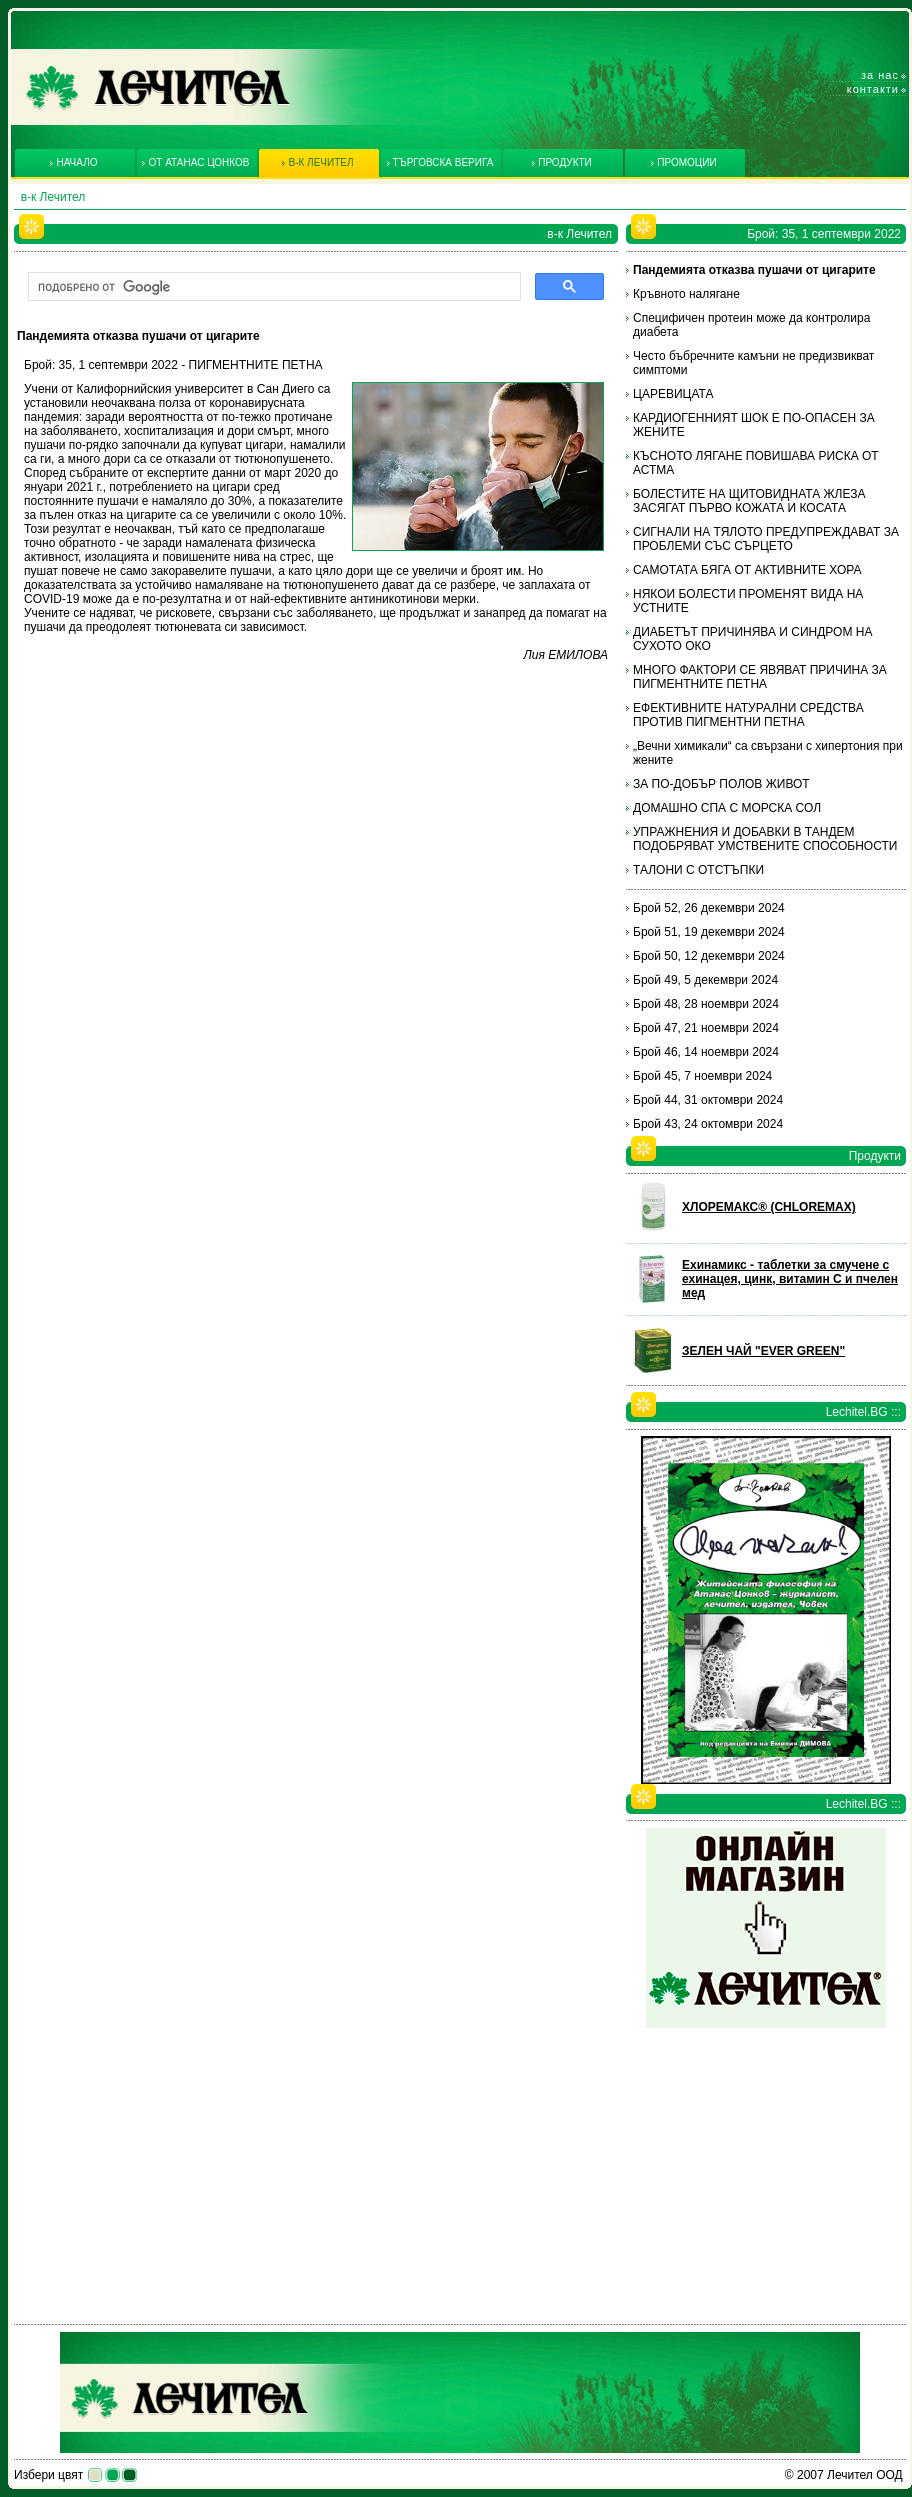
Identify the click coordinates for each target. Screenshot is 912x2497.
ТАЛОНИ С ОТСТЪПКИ (698, 870)
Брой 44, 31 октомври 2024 (708, 1100)
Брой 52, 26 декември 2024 (709, 908)
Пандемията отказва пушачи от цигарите (754, 270)
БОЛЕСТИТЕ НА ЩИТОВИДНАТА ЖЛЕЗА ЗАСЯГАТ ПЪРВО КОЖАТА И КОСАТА (749, 501)
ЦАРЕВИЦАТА (673, 394)
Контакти (873, 89)
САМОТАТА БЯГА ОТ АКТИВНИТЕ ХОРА (747, 570)
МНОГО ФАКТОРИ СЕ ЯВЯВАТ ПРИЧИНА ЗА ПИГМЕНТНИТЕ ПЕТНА (760, 677)
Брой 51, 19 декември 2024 (709, 932)
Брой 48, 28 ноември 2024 (706, 1004)
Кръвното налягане (686, 294)
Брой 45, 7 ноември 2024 (702, 1076)
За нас (880, 75)
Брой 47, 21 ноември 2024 (706, 1028)
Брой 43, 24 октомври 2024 (708, 1124)
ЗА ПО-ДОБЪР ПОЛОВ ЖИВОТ (721, 784)
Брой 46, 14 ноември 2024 (706, 1052)
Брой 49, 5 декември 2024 (705, 980)
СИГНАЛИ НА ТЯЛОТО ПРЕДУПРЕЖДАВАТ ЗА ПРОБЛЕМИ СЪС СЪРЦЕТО (766, 539)
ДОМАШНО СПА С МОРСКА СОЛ (727, 808)
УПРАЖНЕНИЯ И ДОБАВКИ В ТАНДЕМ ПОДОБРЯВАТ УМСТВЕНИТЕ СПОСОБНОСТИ (765, 839)
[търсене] (272, 287)
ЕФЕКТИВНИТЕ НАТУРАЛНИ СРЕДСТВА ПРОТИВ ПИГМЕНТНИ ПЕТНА (748, 715)
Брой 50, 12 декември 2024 (709, 956)
